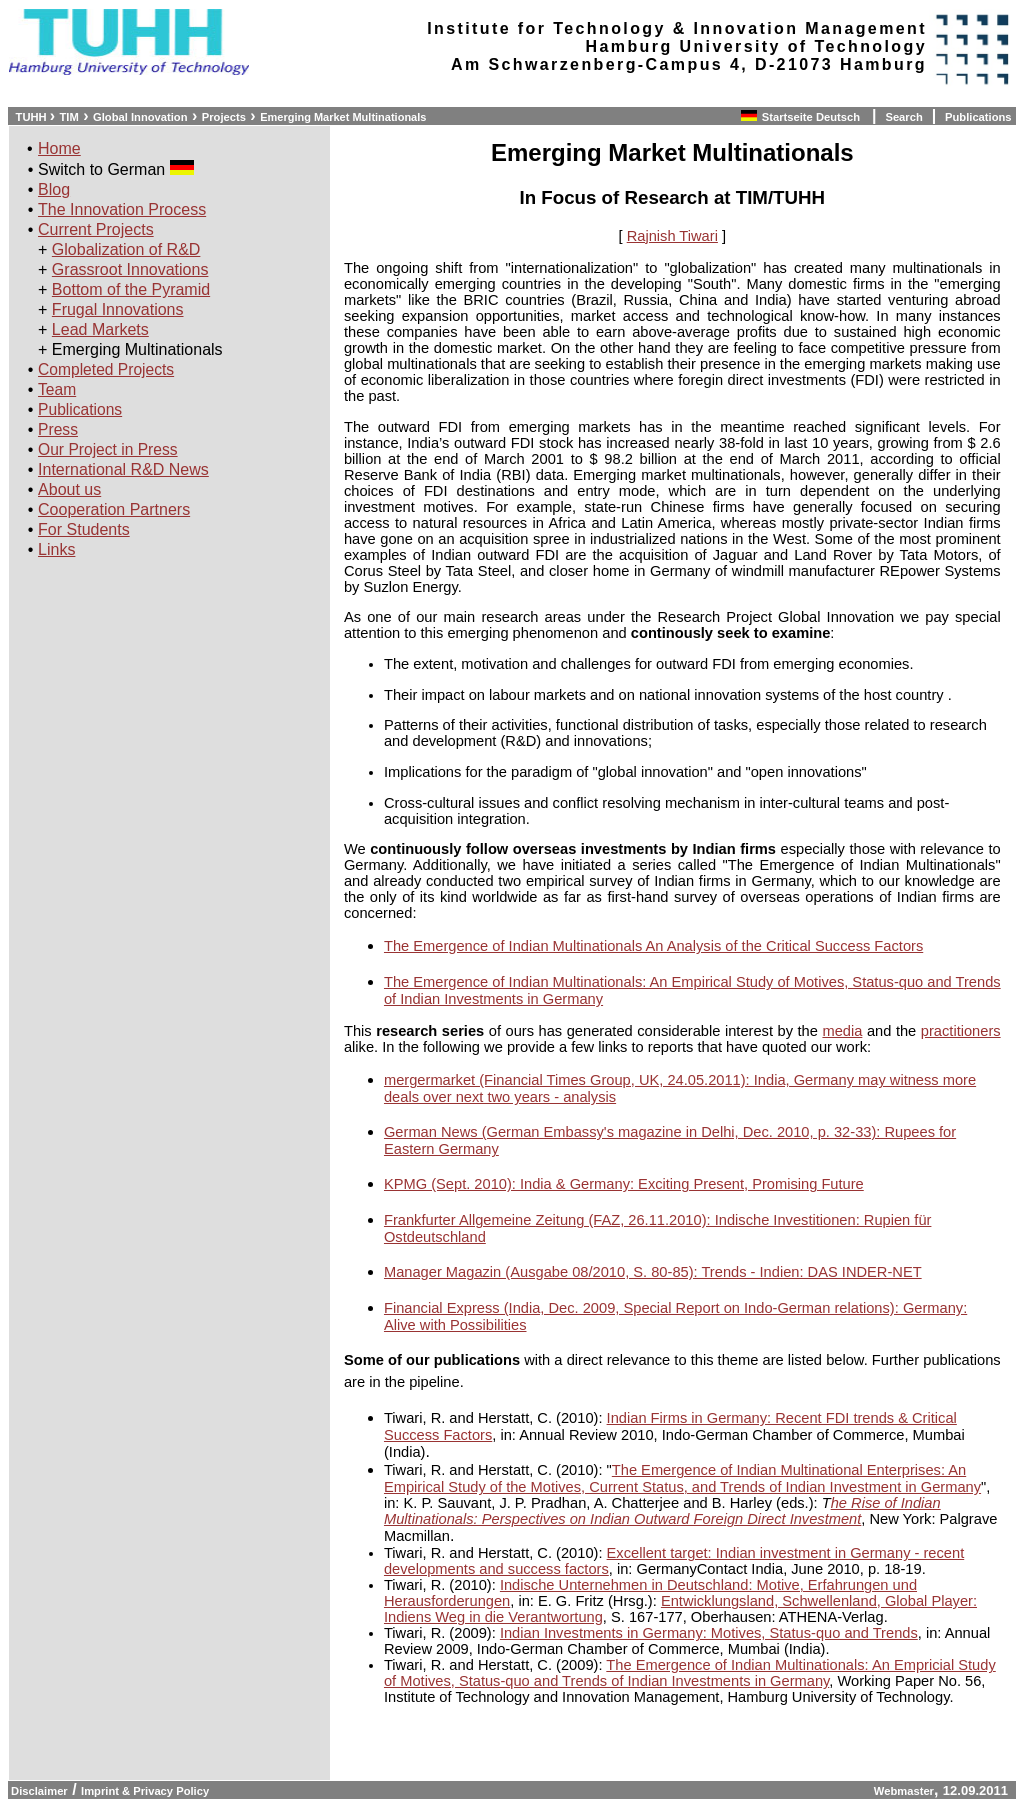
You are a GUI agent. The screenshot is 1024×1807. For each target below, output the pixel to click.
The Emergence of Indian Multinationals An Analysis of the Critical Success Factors (653, 946)
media (842, 1031)
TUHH (30, 117)
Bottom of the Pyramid (131, 289)
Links (56, 549)
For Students (84, 529)
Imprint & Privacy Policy (145, 1791)
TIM (69, 117)
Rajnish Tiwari (672, 236)
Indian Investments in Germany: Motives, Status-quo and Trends (709, 1633)
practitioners (961, 1031)
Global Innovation (140, 117)
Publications (978, 117)
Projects (224, 117)
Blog (54, 189)
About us (69, 489)
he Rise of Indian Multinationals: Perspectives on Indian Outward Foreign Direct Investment (662, 1511)
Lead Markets (100, 329)
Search (903, 117)
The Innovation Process (122, 209)
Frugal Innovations (118, 309)
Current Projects (96, 229)
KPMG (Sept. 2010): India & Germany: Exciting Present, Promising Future (624, 1184)
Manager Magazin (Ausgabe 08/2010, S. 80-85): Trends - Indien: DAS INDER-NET (653, 1272)
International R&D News (123, 469)
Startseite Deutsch (812, 117)
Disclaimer (38, 1791)
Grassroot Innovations (130, 269)
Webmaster (904, 1791)
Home (59, 148)
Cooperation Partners (114, 509)
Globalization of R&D (126, 249)
